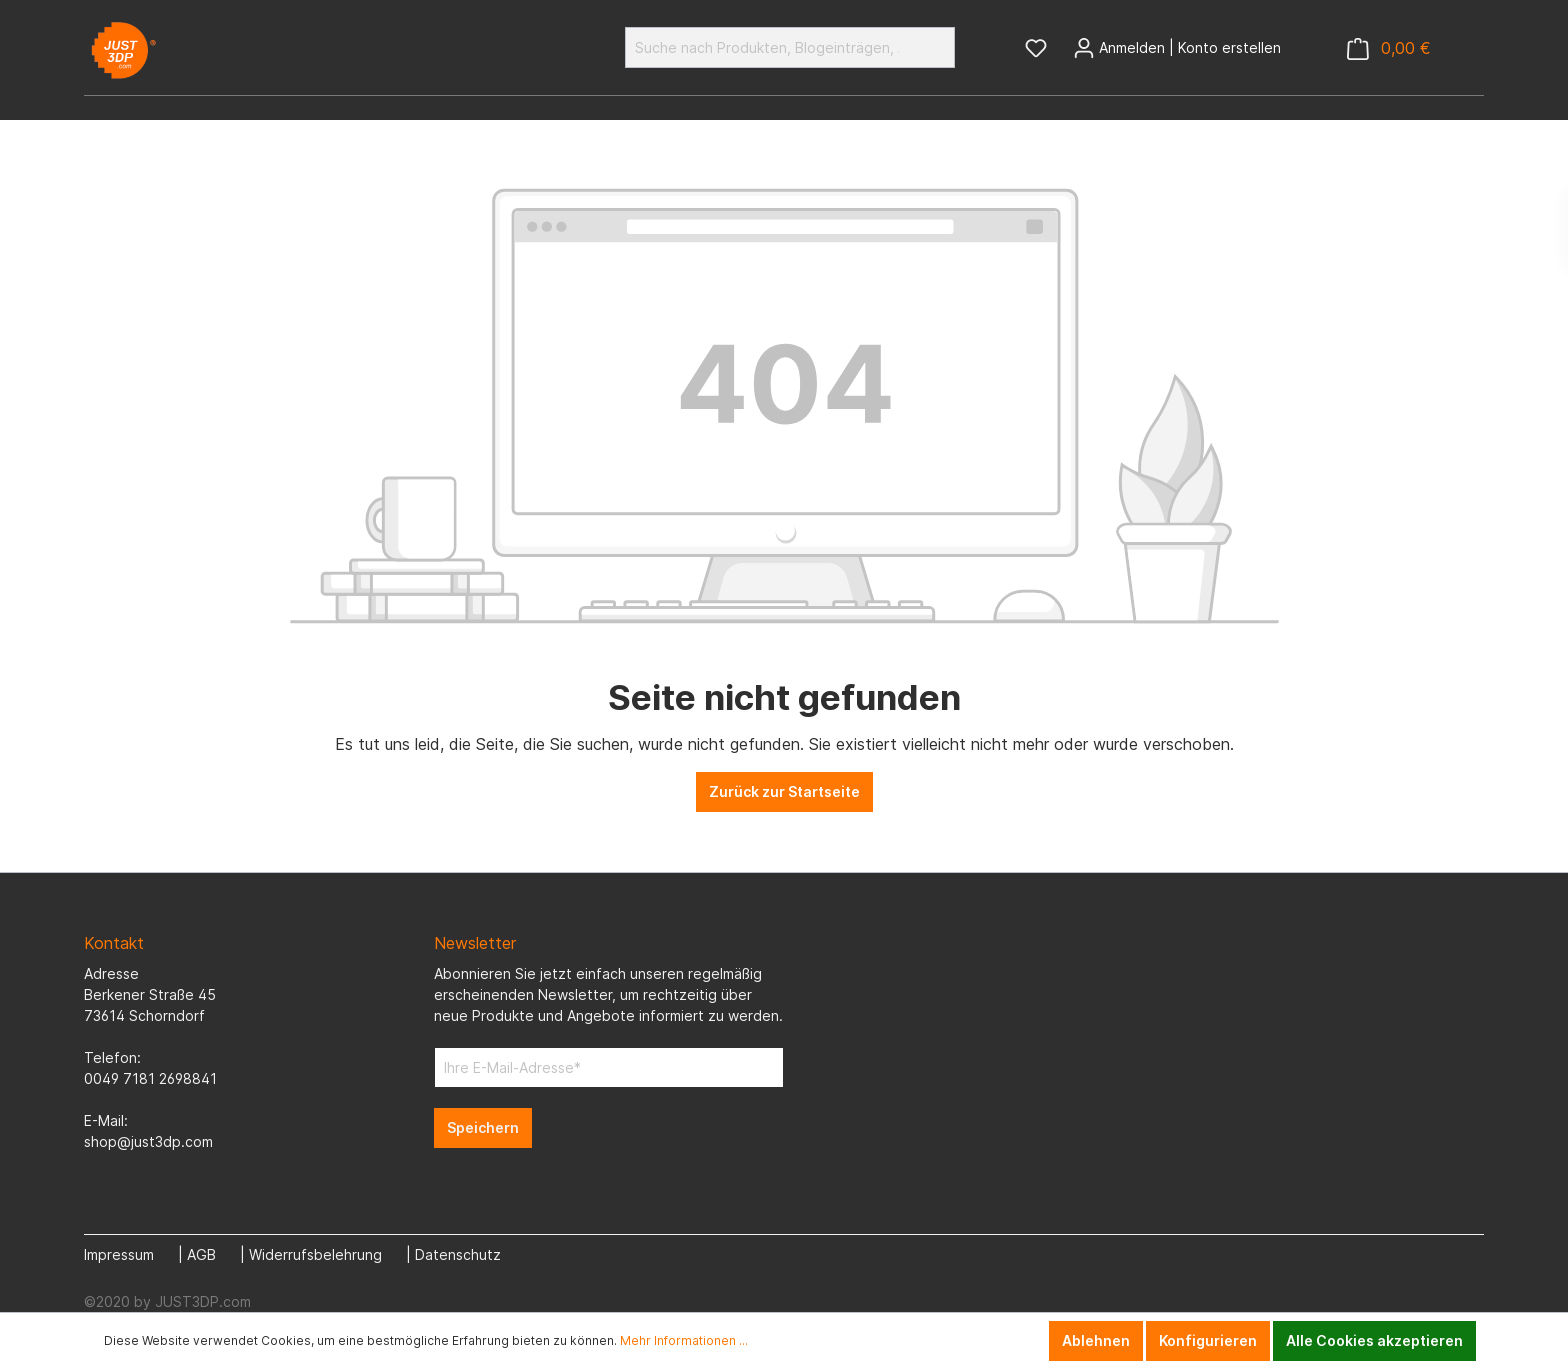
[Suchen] (931, 47)
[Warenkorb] (1389, 48)
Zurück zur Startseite (784, 791)
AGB (201, 1254)
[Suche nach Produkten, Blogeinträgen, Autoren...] (767, 47)
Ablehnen (1096, 1340)
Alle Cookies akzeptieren (1374, 1340)
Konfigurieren (1208, 1340)
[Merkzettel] (1036, 48)
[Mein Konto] (1177, 48)
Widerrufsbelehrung (315, 1254)
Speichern (483, 1127)
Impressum (119, 1254)
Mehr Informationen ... (684, 1340)
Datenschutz (458, 1254)
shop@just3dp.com (148, 1141)
